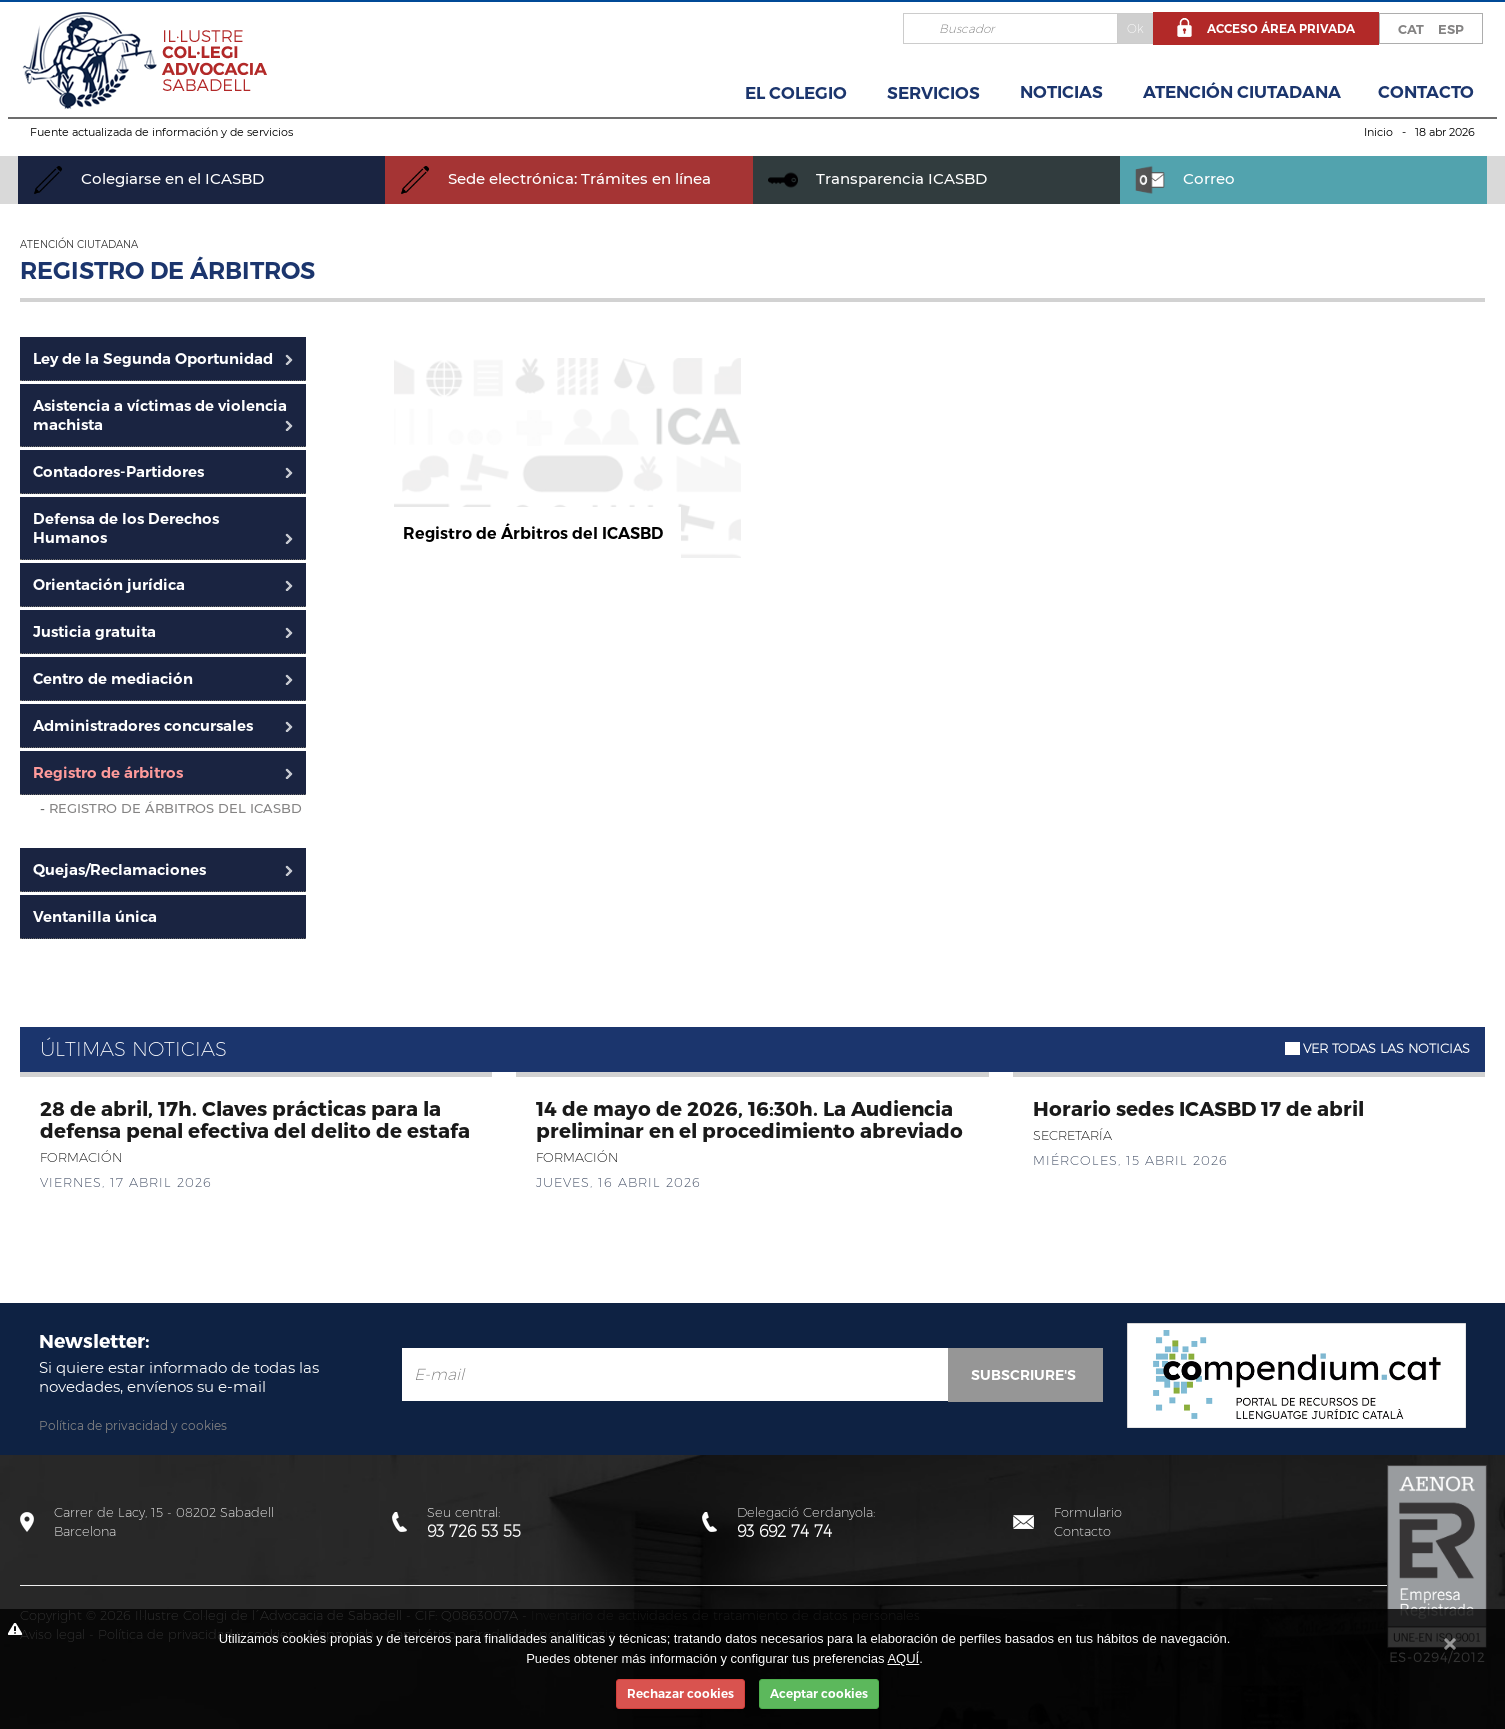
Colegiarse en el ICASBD (148, 178)
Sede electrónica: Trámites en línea (555, 178)
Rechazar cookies (680, 1693)
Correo (1185, 178)
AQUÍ (903, 1658)
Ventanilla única (95, 916)
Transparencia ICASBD (877, 178)
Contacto (1426, 92)
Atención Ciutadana (1242, 92)
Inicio (1378, 132)
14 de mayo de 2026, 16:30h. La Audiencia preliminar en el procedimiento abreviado (749, 1119)
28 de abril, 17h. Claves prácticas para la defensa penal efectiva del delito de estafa (255, 1119)
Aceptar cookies (819, 1693)
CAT (1411, 29)
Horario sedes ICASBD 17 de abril (1198, 1108)
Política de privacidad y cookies (133, 1425)
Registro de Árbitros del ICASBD (175, 808)
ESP (1451, 29)
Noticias (1061, 92)
